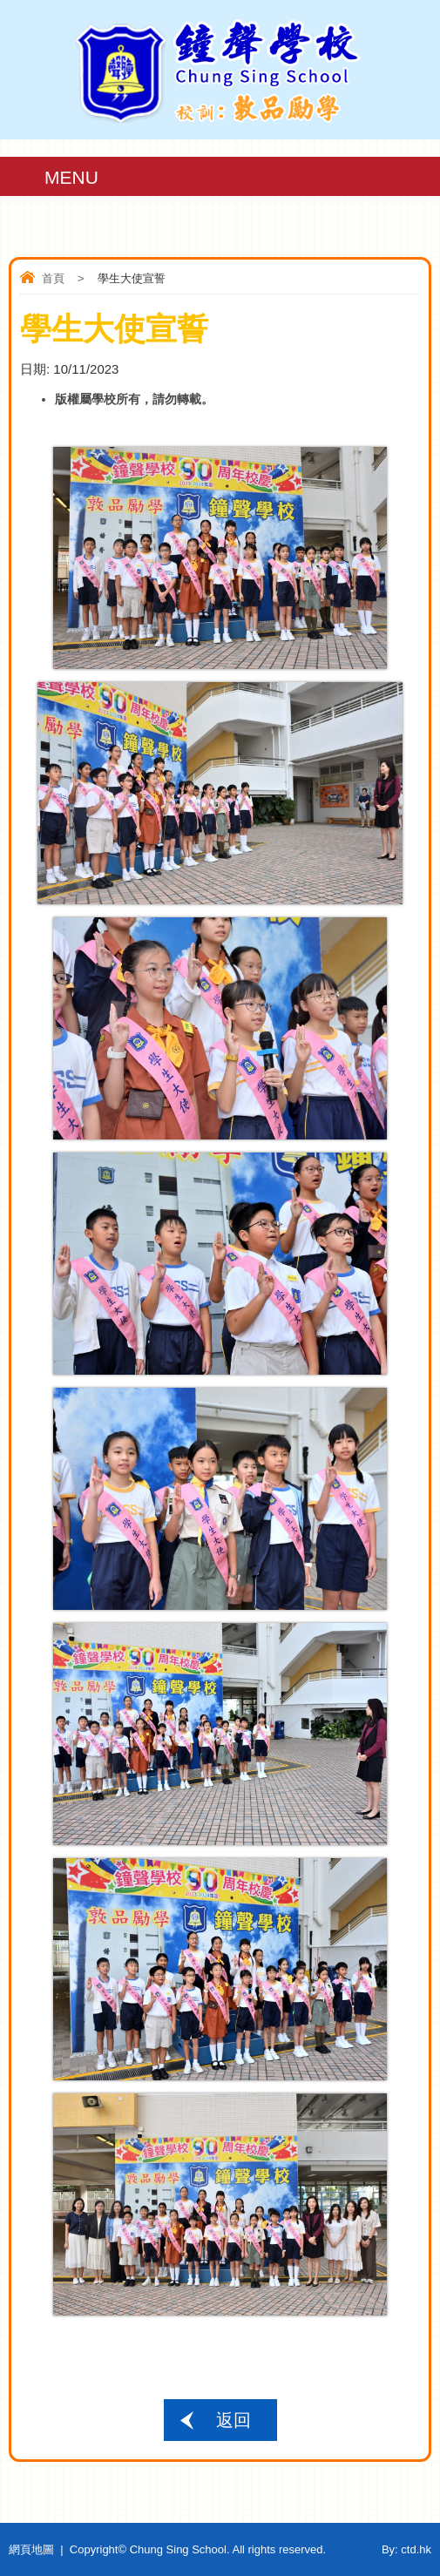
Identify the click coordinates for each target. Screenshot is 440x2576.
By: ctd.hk (406, 2549)
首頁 (53, 278)
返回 (233, 2420)
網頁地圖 (31, 2549)
